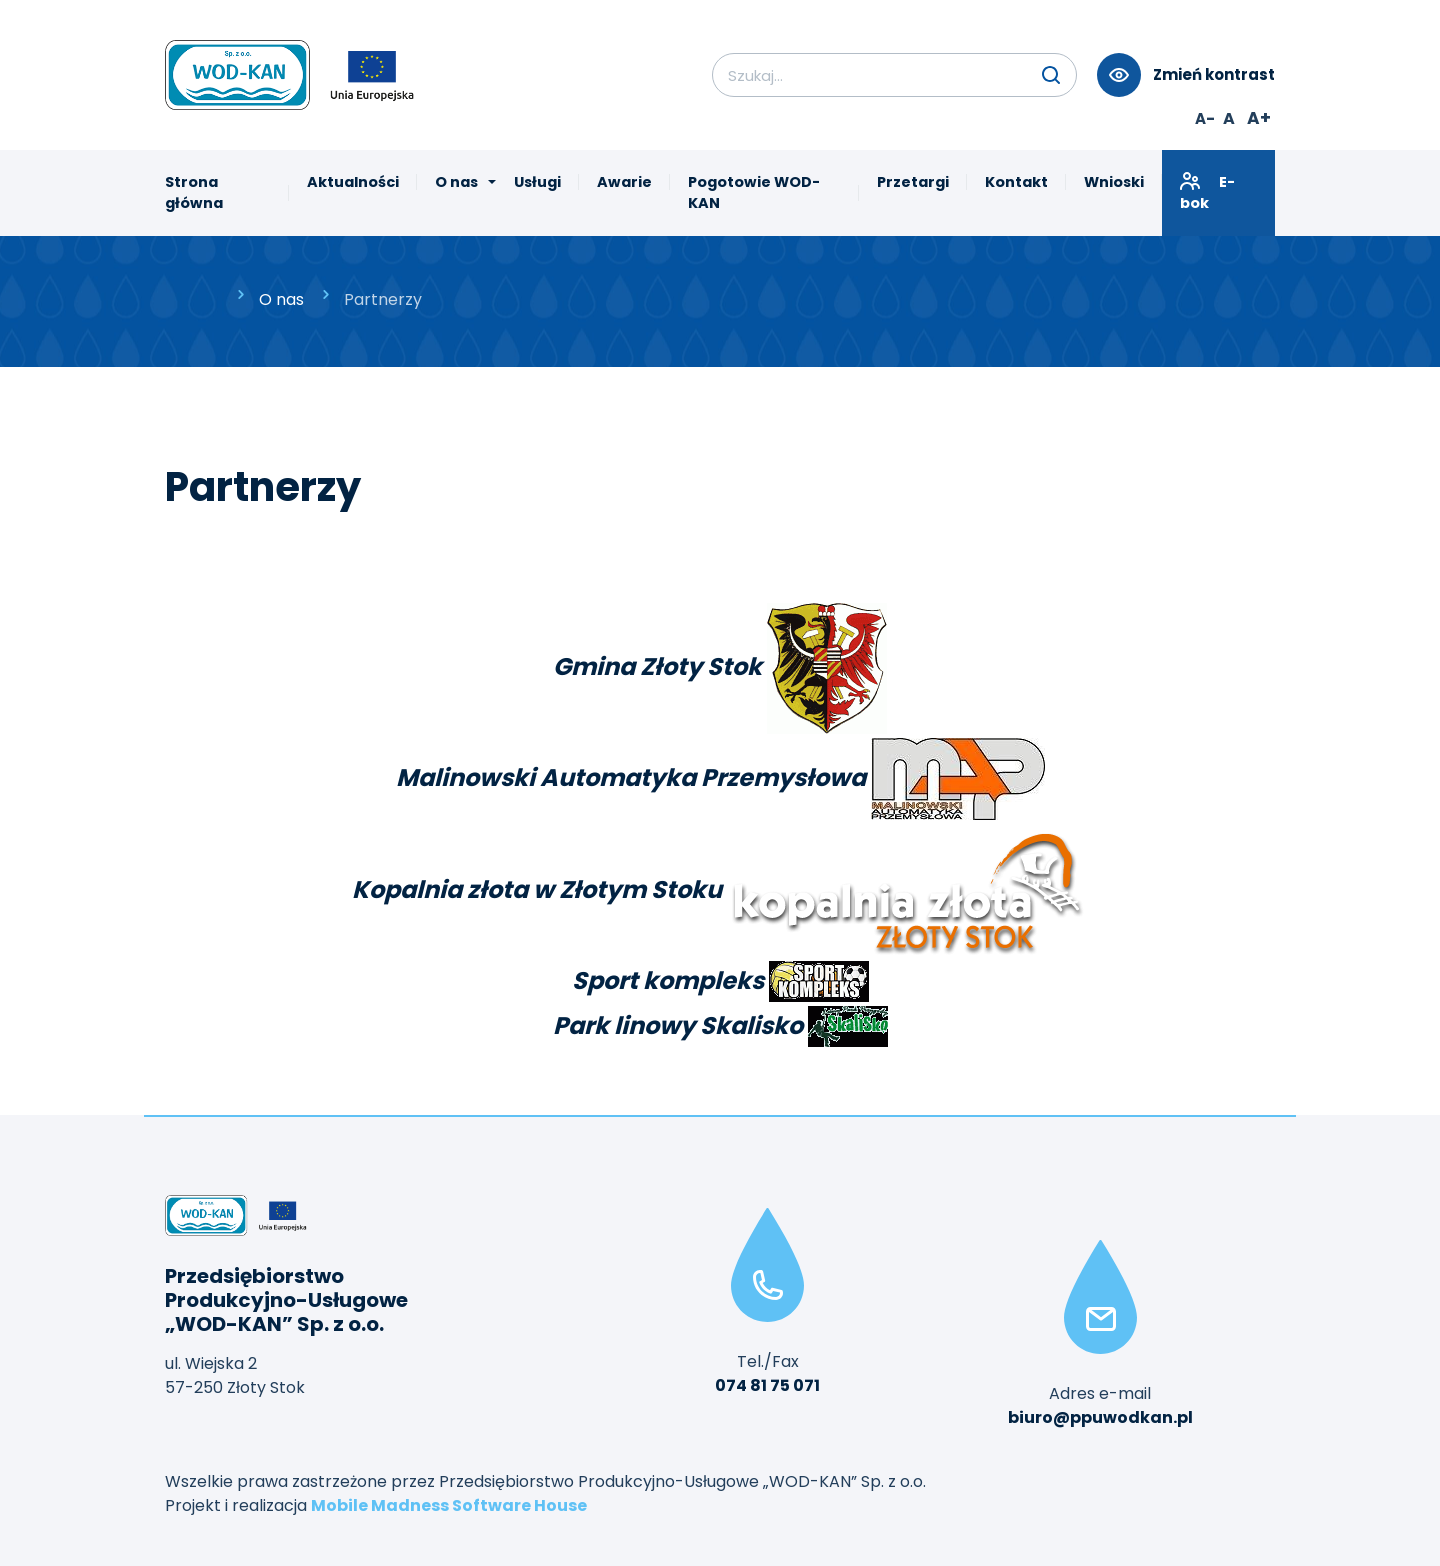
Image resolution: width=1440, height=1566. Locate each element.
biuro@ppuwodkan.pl (1100, 1417)
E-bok (1207, 192)
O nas (456, 182)
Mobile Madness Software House (449, 1505)
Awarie (624, 182)
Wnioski (1114, 182)
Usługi (537, 182)
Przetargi (913, 182)
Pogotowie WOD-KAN (754, 193)
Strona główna (194, 193)
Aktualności (353, 182)
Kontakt (1016, 182)
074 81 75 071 (767, 1385)
